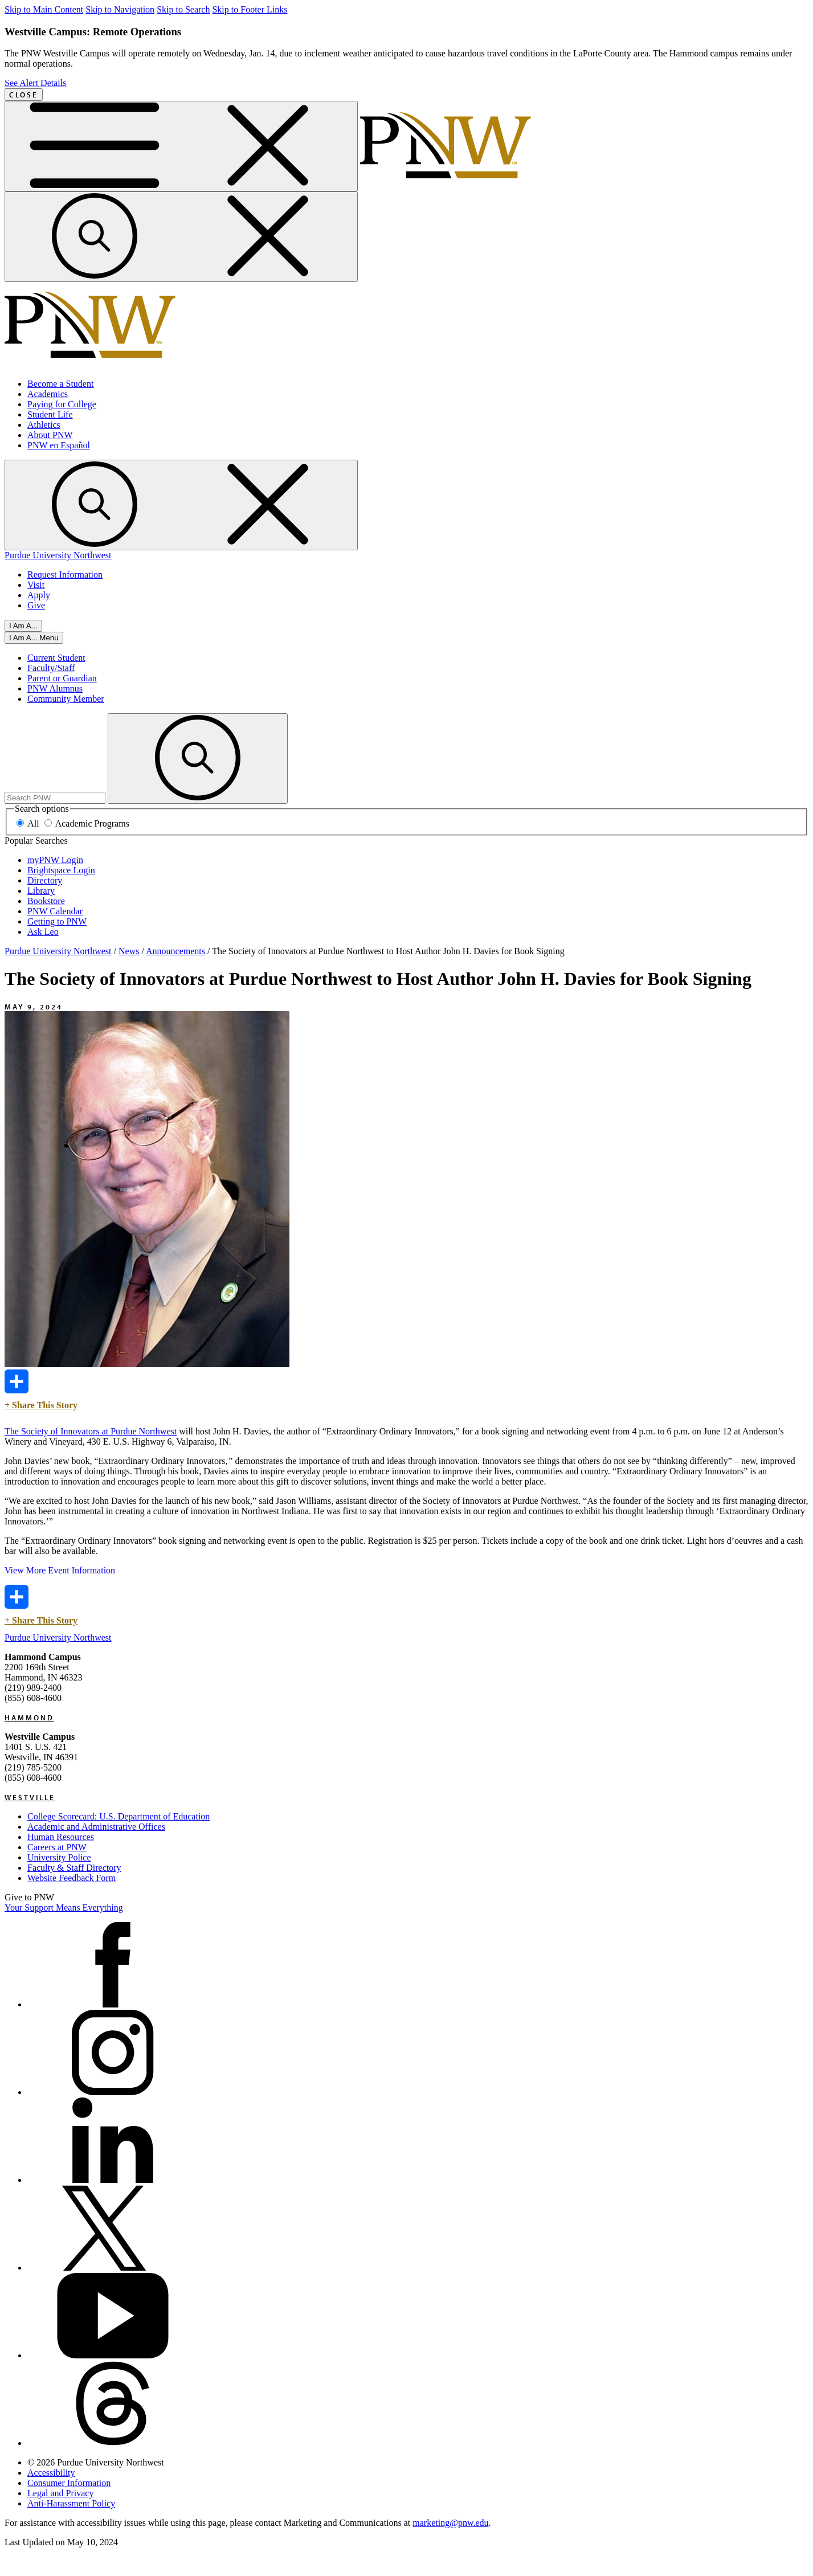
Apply (38, 595)
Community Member (65, 699)
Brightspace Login (61, 870)
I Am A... (23, 625)
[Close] (34, 638)
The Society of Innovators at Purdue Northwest (91, 1431)
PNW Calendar (55, 911)
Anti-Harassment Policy (71, 2503)
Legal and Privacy (60, 2493)
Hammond (29, 1717)
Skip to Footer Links (249, 9)
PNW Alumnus (55, 688)
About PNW (50, 435)
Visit (35, 585)
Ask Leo (43, 932)
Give (36, 605)
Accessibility (51, 2472)
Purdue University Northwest (58, 555)
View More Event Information (60, 1570)
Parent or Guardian (62, 678)
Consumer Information (69, 2483)
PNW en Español (58, 445)
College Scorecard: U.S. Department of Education (118, 1816)
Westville (30, 1797)
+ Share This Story (41, 1389)
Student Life (50, 414)
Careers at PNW (57, 1847)
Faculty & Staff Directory (74, 1867)
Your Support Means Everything (64, 1907)
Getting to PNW (57, 921)
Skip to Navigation (119, 9)
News (129, 951)
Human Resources (60, 1837)
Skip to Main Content (44, 9)
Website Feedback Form (71, 1878)
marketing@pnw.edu (450, 2523)
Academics (47, 394)
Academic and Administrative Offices (96, 1826)
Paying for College (61, 404)
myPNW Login (55, 860)
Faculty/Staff (51, 668)
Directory (44, 880)
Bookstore (46, 901)
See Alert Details (35, 83)
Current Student (56, 658)
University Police (59, 1857)
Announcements (175, 951)
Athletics (43, 425)
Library (41, 891)
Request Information (65, 574)
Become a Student (60, 384)
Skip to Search (183, 9)
